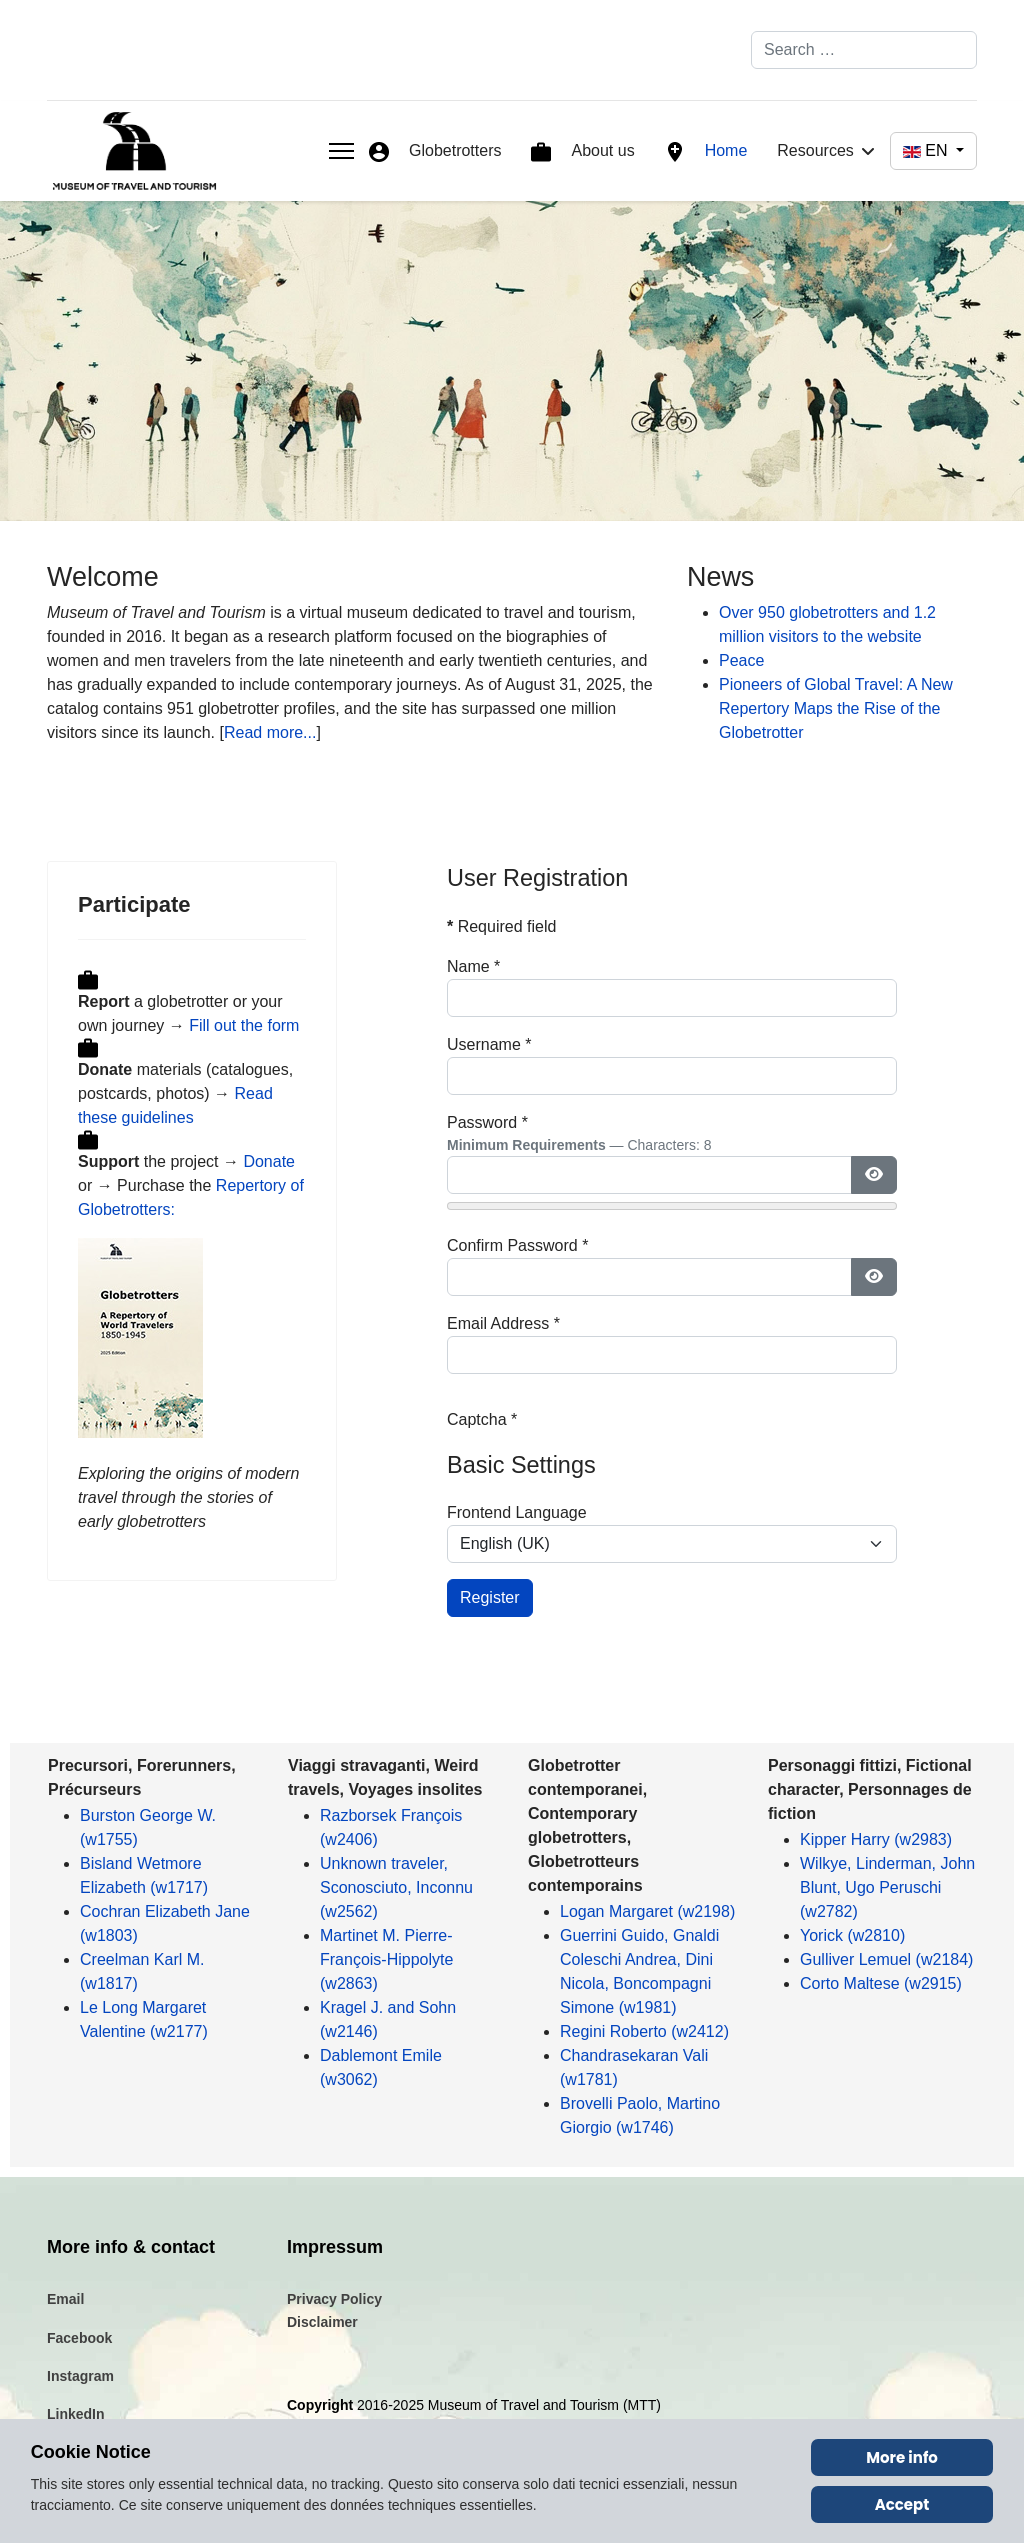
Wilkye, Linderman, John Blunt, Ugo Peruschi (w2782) (887, 1887)
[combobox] (864, 50)
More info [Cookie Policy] (902, 2457)
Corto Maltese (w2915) (881, 1983)
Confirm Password (517, 1245)
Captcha (482, 1419)
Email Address (503, 1323)
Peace (741, 660)
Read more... (270, 732)
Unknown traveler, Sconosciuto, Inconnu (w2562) (396, 1887)
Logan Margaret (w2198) (647, 1911)
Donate (269, 1161)
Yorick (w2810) (852, 1935)
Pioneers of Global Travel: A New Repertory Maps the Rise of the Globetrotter (836, 708)
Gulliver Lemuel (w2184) (886, 1959)
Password (487, 1122)
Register (490, 1597)
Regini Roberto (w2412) (644, 2031)
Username (489, 1044)
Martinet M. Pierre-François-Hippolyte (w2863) (386, 1959)
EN (927, 150)
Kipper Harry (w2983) (876, 1839)
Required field (501, 926)
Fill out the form (244, 1025)
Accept (902, 2504)
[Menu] (341, 151)
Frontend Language (517, 1512)
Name (473, 966)
